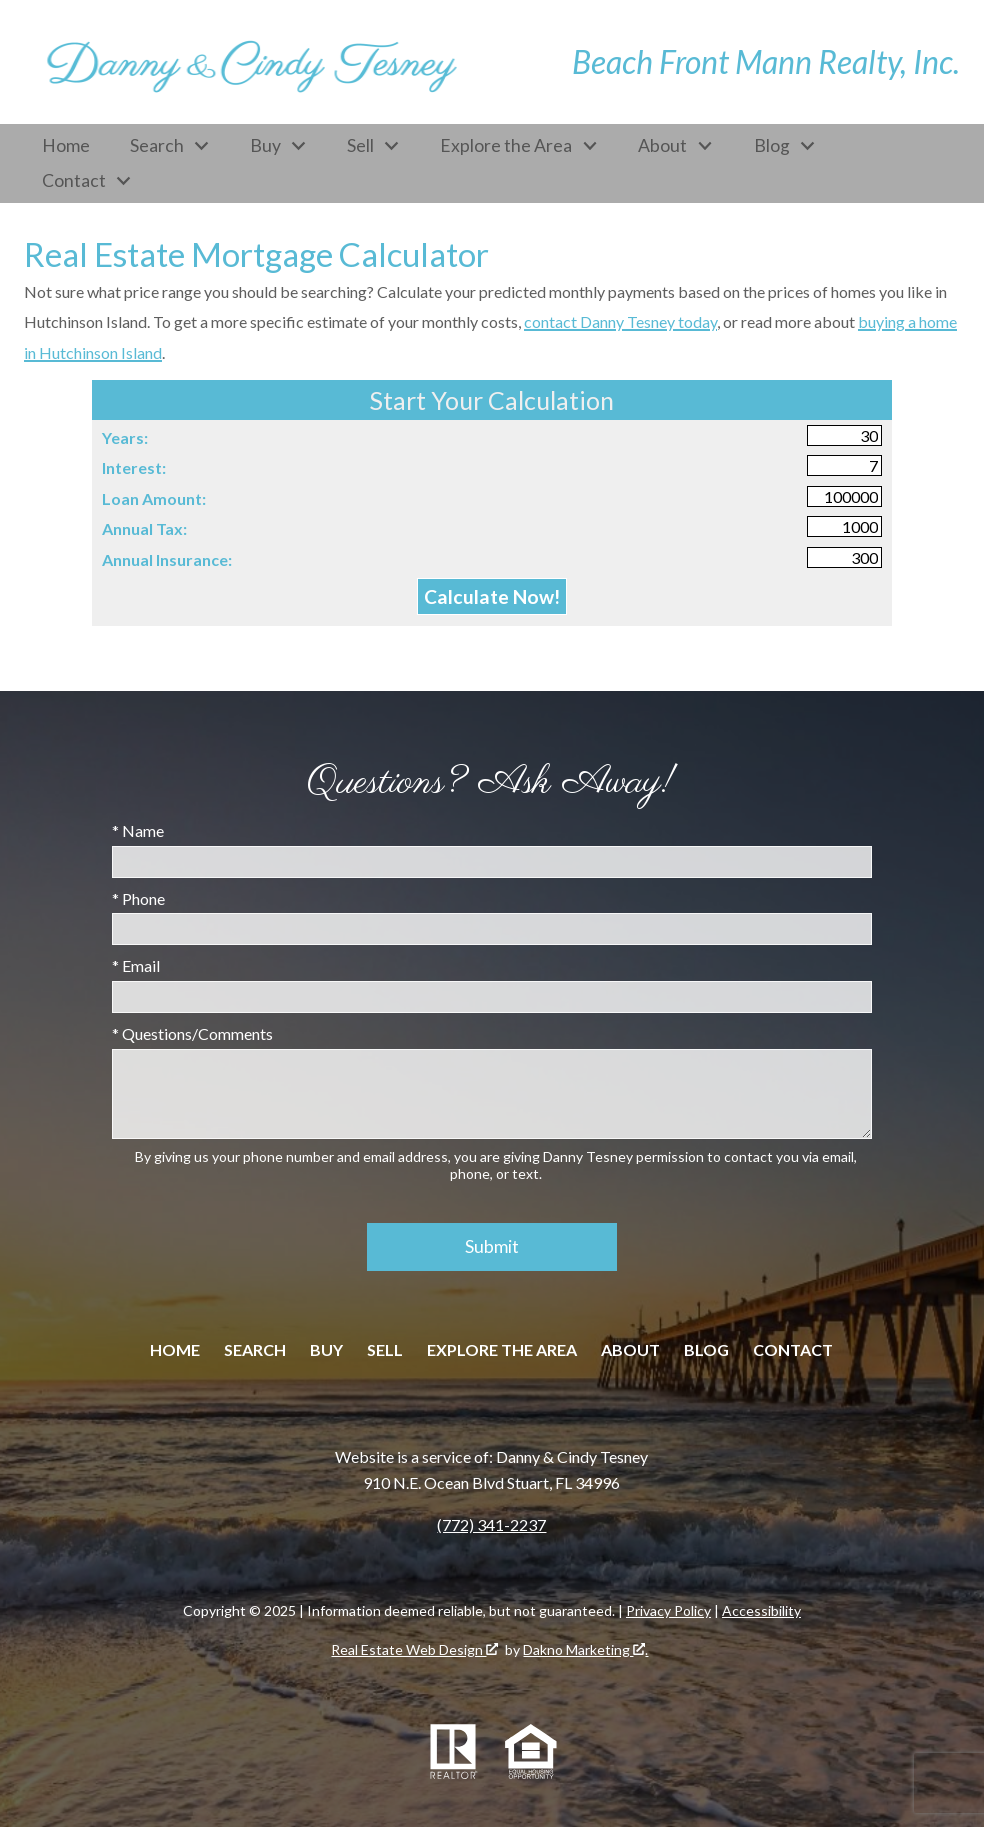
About (630, 1349)
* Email (136, 965)
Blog (706, 1349)
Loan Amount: (154, 498)
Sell (385, 1349)
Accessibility (761, 1610)
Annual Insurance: (167, 559)
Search (255, 1349)
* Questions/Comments (192, 1033)
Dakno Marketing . (585, 1649)
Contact (793, 1349)
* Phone (138, 898)
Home (66, 146)
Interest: (134, 467)
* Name (138, 830)
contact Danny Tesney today (620, 321)
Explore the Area (502, 1349)
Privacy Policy (668, 1610)
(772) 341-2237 (491, 1524)
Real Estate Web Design (414, 1649)
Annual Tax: (144, 528)
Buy (326, 1349)
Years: (125, 437)
